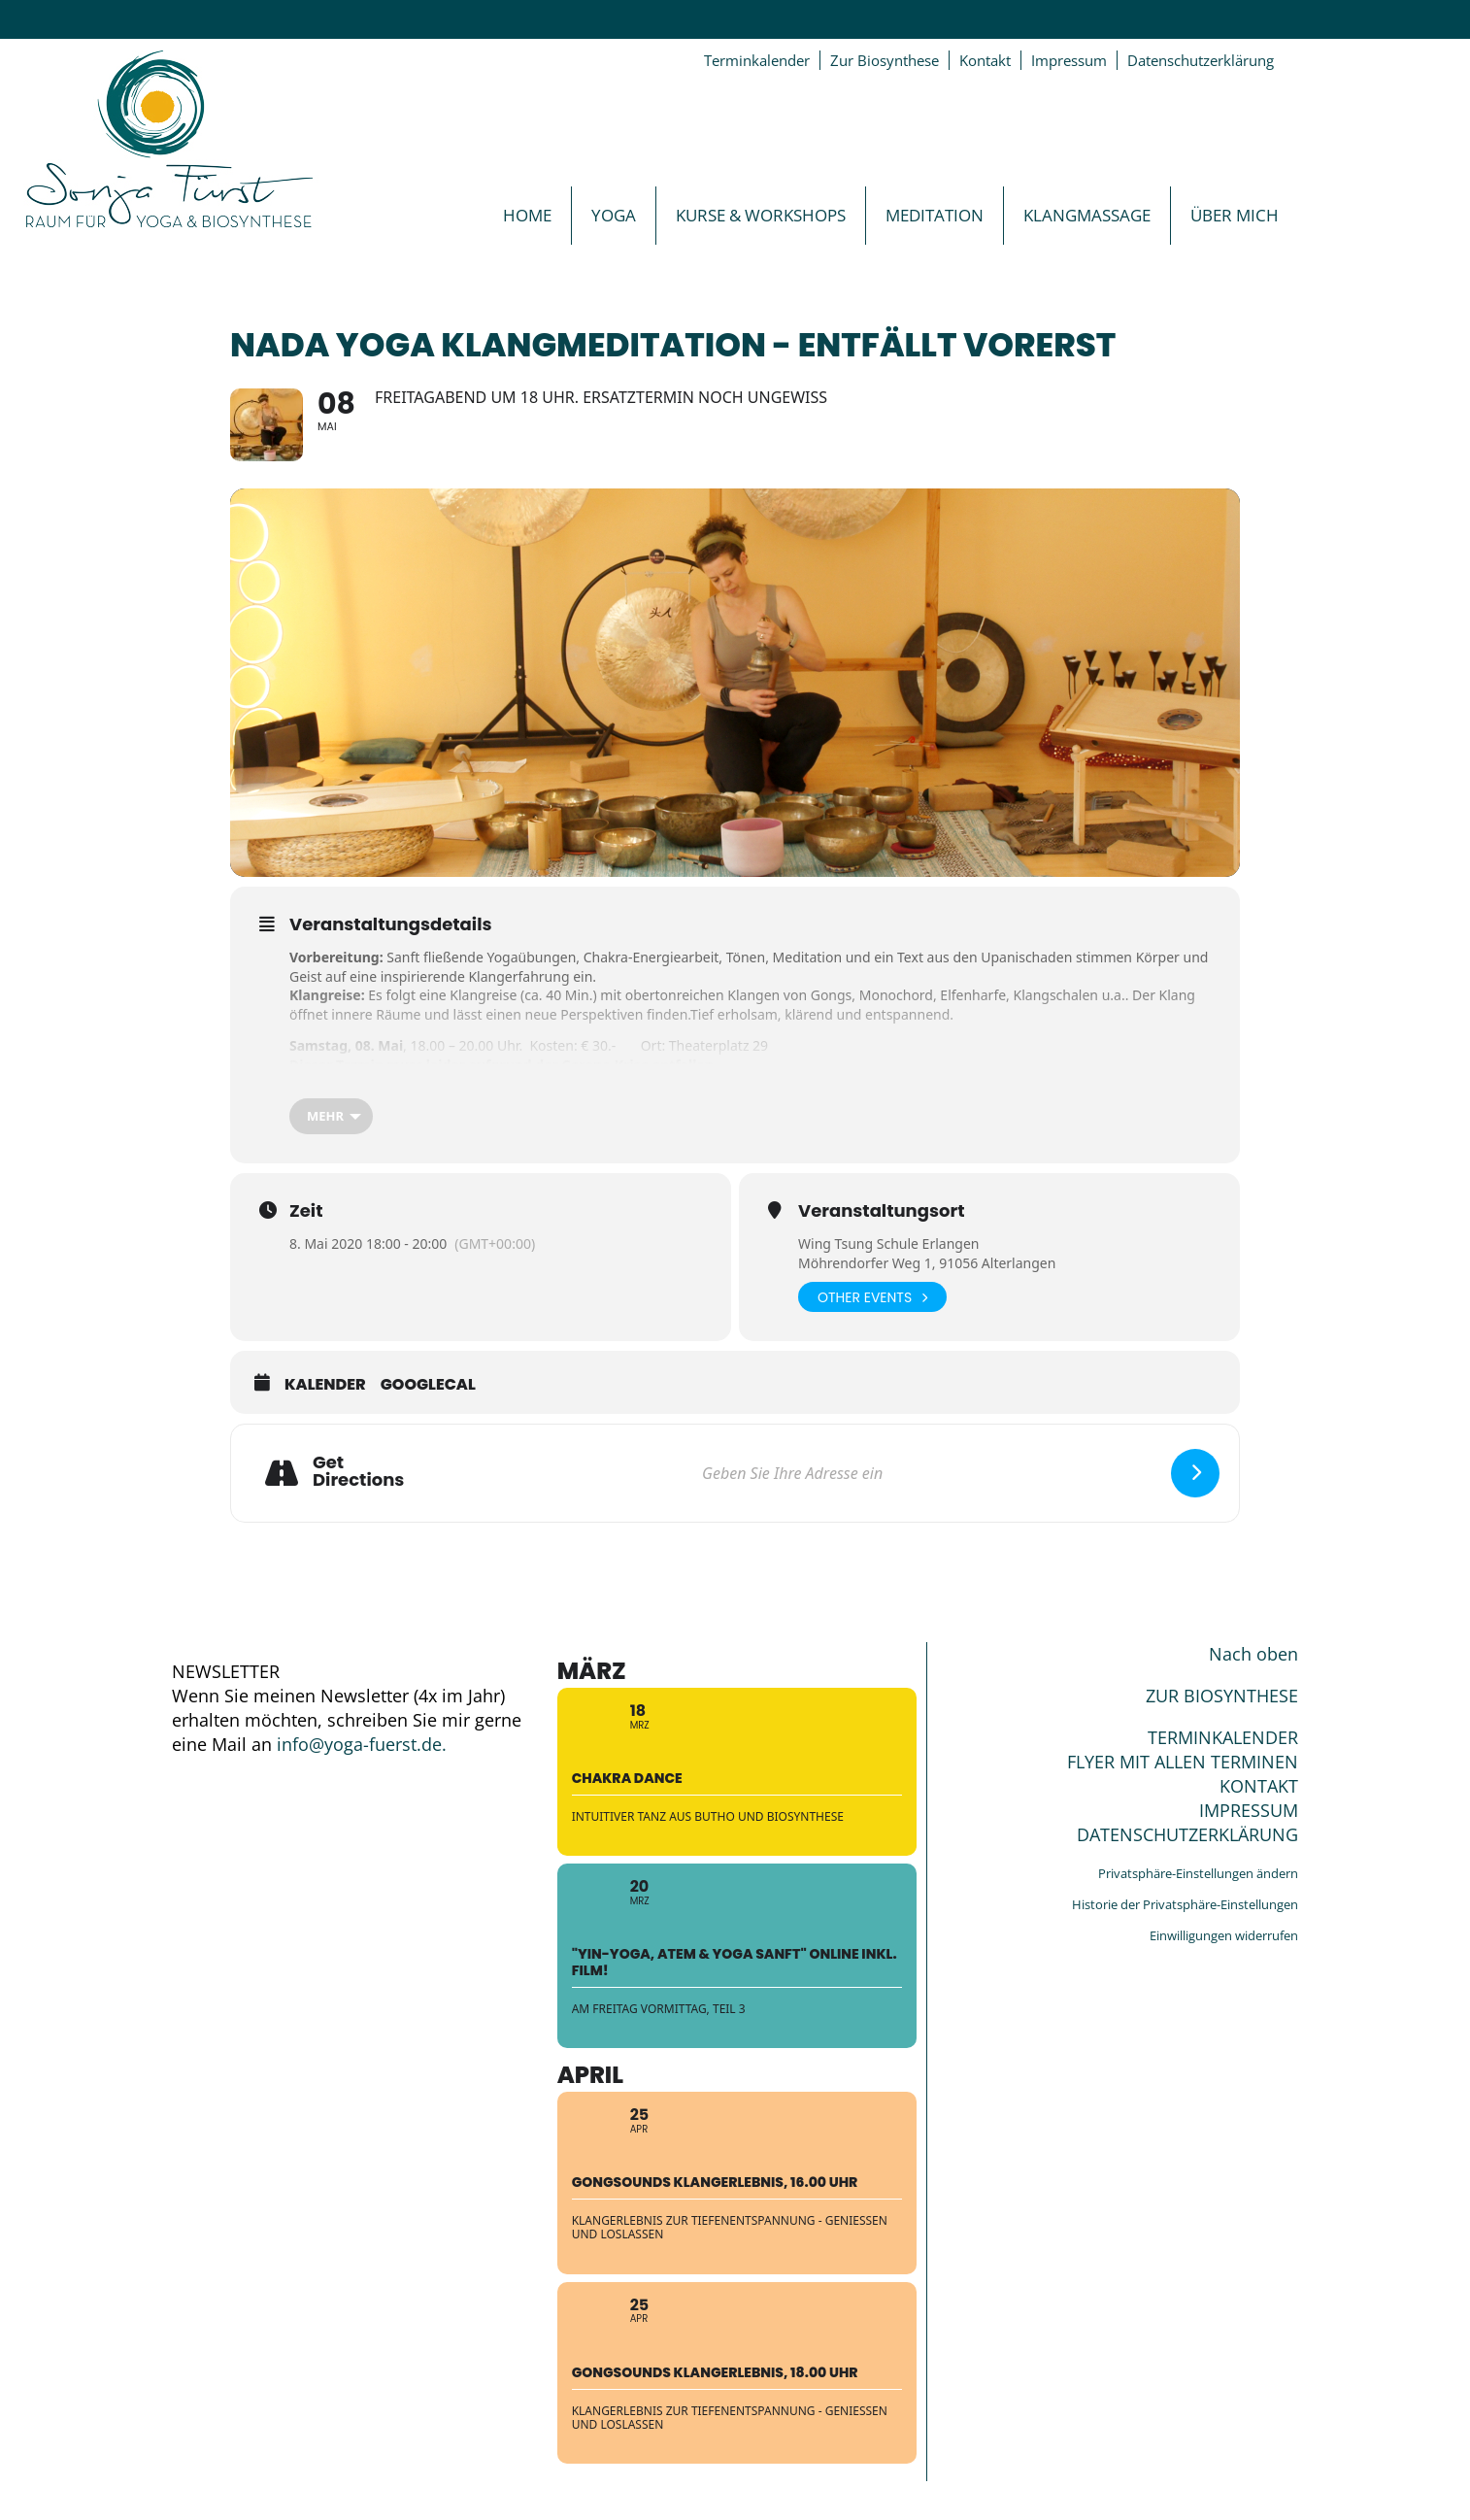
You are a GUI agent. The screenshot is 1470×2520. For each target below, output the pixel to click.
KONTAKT (1258, 1786)
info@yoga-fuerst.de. (362, 1744)
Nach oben (1253, 1653)
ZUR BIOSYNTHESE (1222, 1695)
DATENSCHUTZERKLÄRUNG (1187, 1834)
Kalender (325, 1384)
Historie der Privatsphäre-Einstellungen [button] (1185, 1904)
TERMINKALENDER (1223, 1737)
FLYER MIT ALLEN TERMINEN (1182, 1761)
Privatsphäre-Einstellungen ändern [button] (1198, 1873)
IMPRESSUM (1248, 1810)
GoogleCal (428, 1384)
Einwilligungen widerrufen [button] (1224, 1935)
